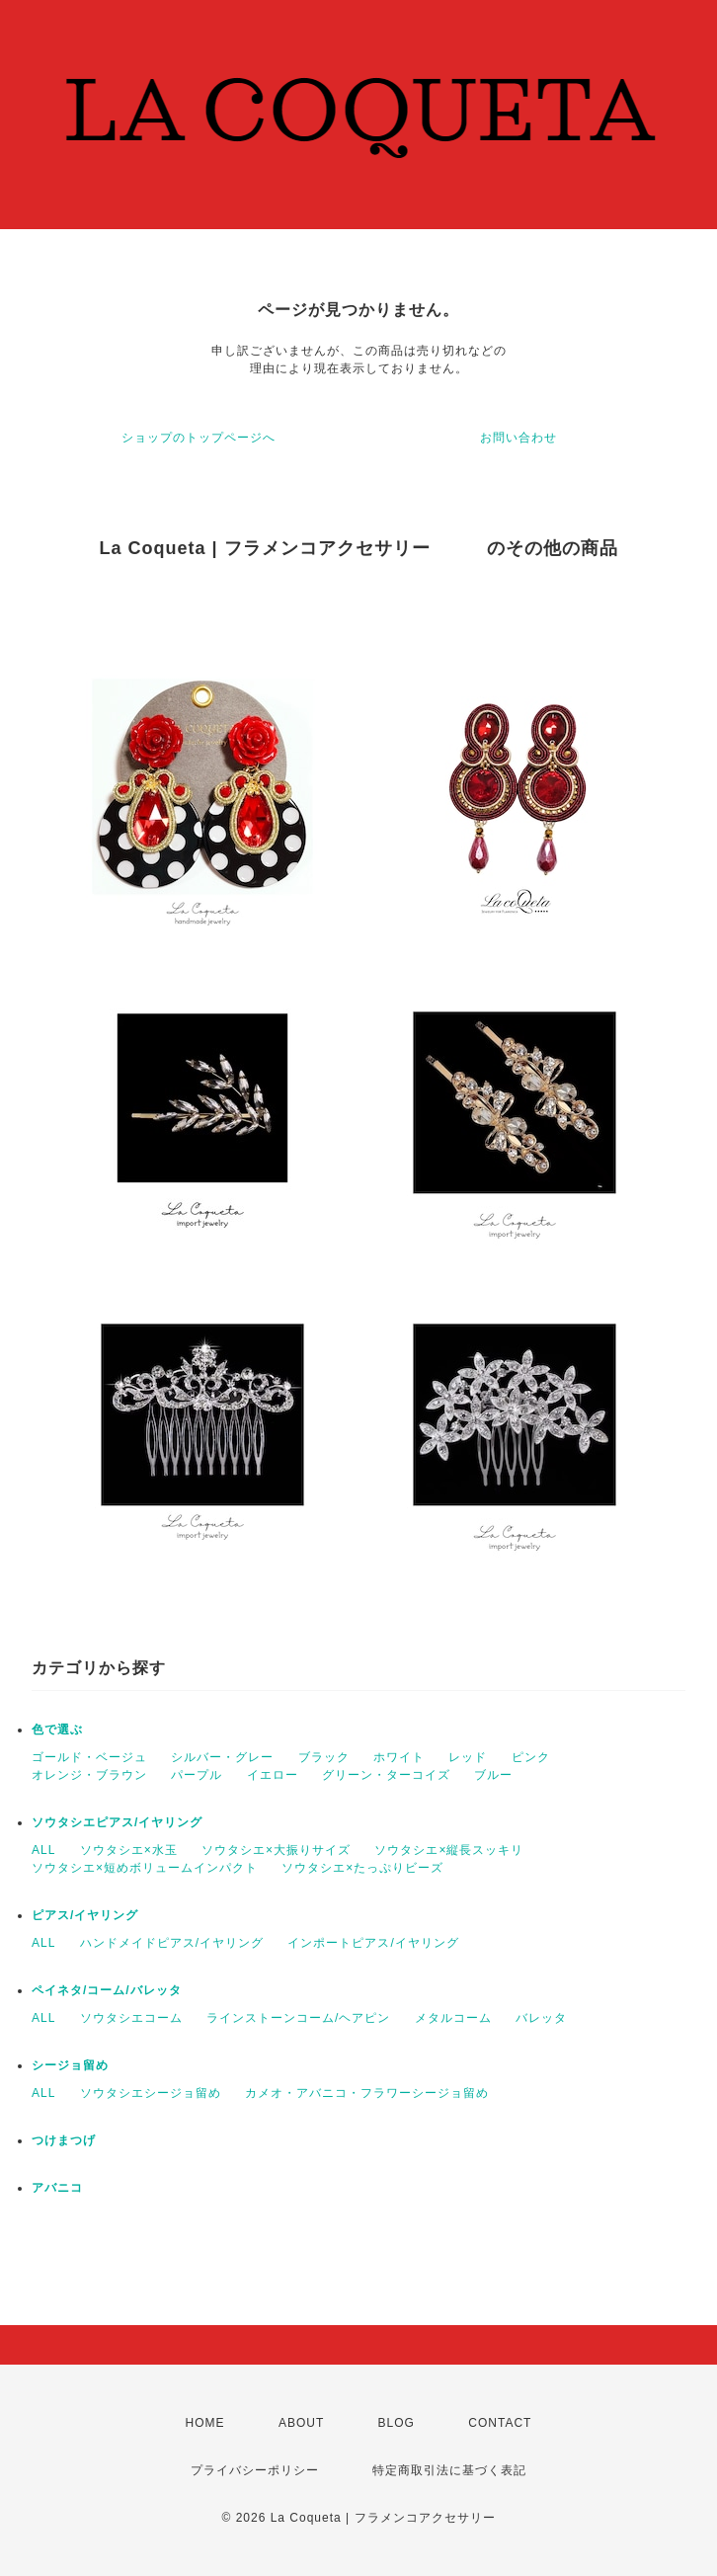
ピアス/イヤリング (85, 1915)
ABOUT (301, 2423)
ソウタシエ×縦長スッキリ (448, 1850)
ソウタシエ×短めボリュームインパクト (145, 1868)
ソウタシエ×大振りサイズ (276, 1850)
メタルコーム (453, 2018)
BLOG (396, 2423)
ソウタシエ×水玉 (129, 1850)
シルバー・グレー (222, 1757)
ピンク (531, 1757)
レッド (467, 1757)
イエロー (272, 1775)
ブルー (493, 1775)
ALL (43, 1850)
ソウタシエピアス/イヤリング (117, 1822)
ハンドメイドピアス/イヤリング (172, 1943)
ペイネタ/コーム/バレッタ (107, 1990)
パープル (196, 1775)
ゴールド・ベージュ (89, 1757)
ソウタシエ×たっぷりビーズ (362, 1868)
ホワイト (399, 1757)
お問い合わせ (518, 437)
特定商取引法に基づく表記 (449, 2470)
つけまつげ (64, 2140)
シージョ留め (70, 2065)
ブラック (324, 1757)
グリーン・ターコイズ (386, 1775)
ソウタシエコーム (131, 2018)
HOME (205, 2423)
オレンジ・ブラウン (89, 1775)
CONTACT (499, 2423)
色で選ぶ (57, 1729)
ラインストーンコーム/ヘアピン (298, 2018)
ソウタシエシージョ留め (150, 2093)
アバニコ (57, 2188)
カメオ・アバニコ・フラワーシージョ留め (367, 2093)
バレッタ (541, 2018)
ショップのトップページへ (198, 437)
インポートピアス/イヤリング (372, 1943)
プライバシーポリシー (255, 2470)
